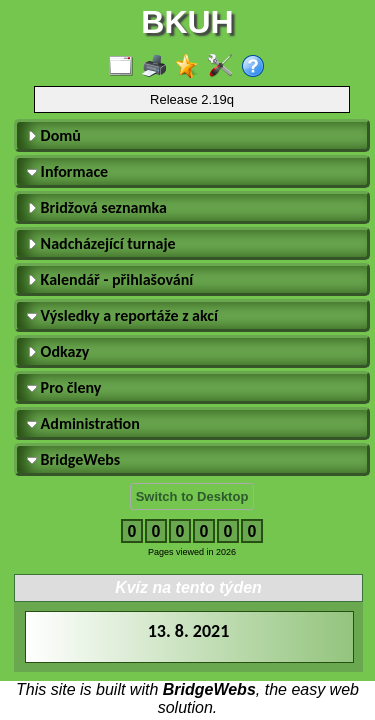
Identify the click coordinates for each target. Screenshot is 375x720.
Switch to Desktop (192, 496)
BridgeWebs (73, 459)
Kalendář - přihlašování (110, 279)
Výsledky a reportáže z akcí (122, 315)
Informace (67, 171)
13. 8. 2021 (189, 631)
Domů (54, 135)
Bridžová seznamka (97, 207)
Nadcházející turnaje (101, 243)
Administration (83, 423)
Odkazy (58, 351)
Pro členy (64, 387)
